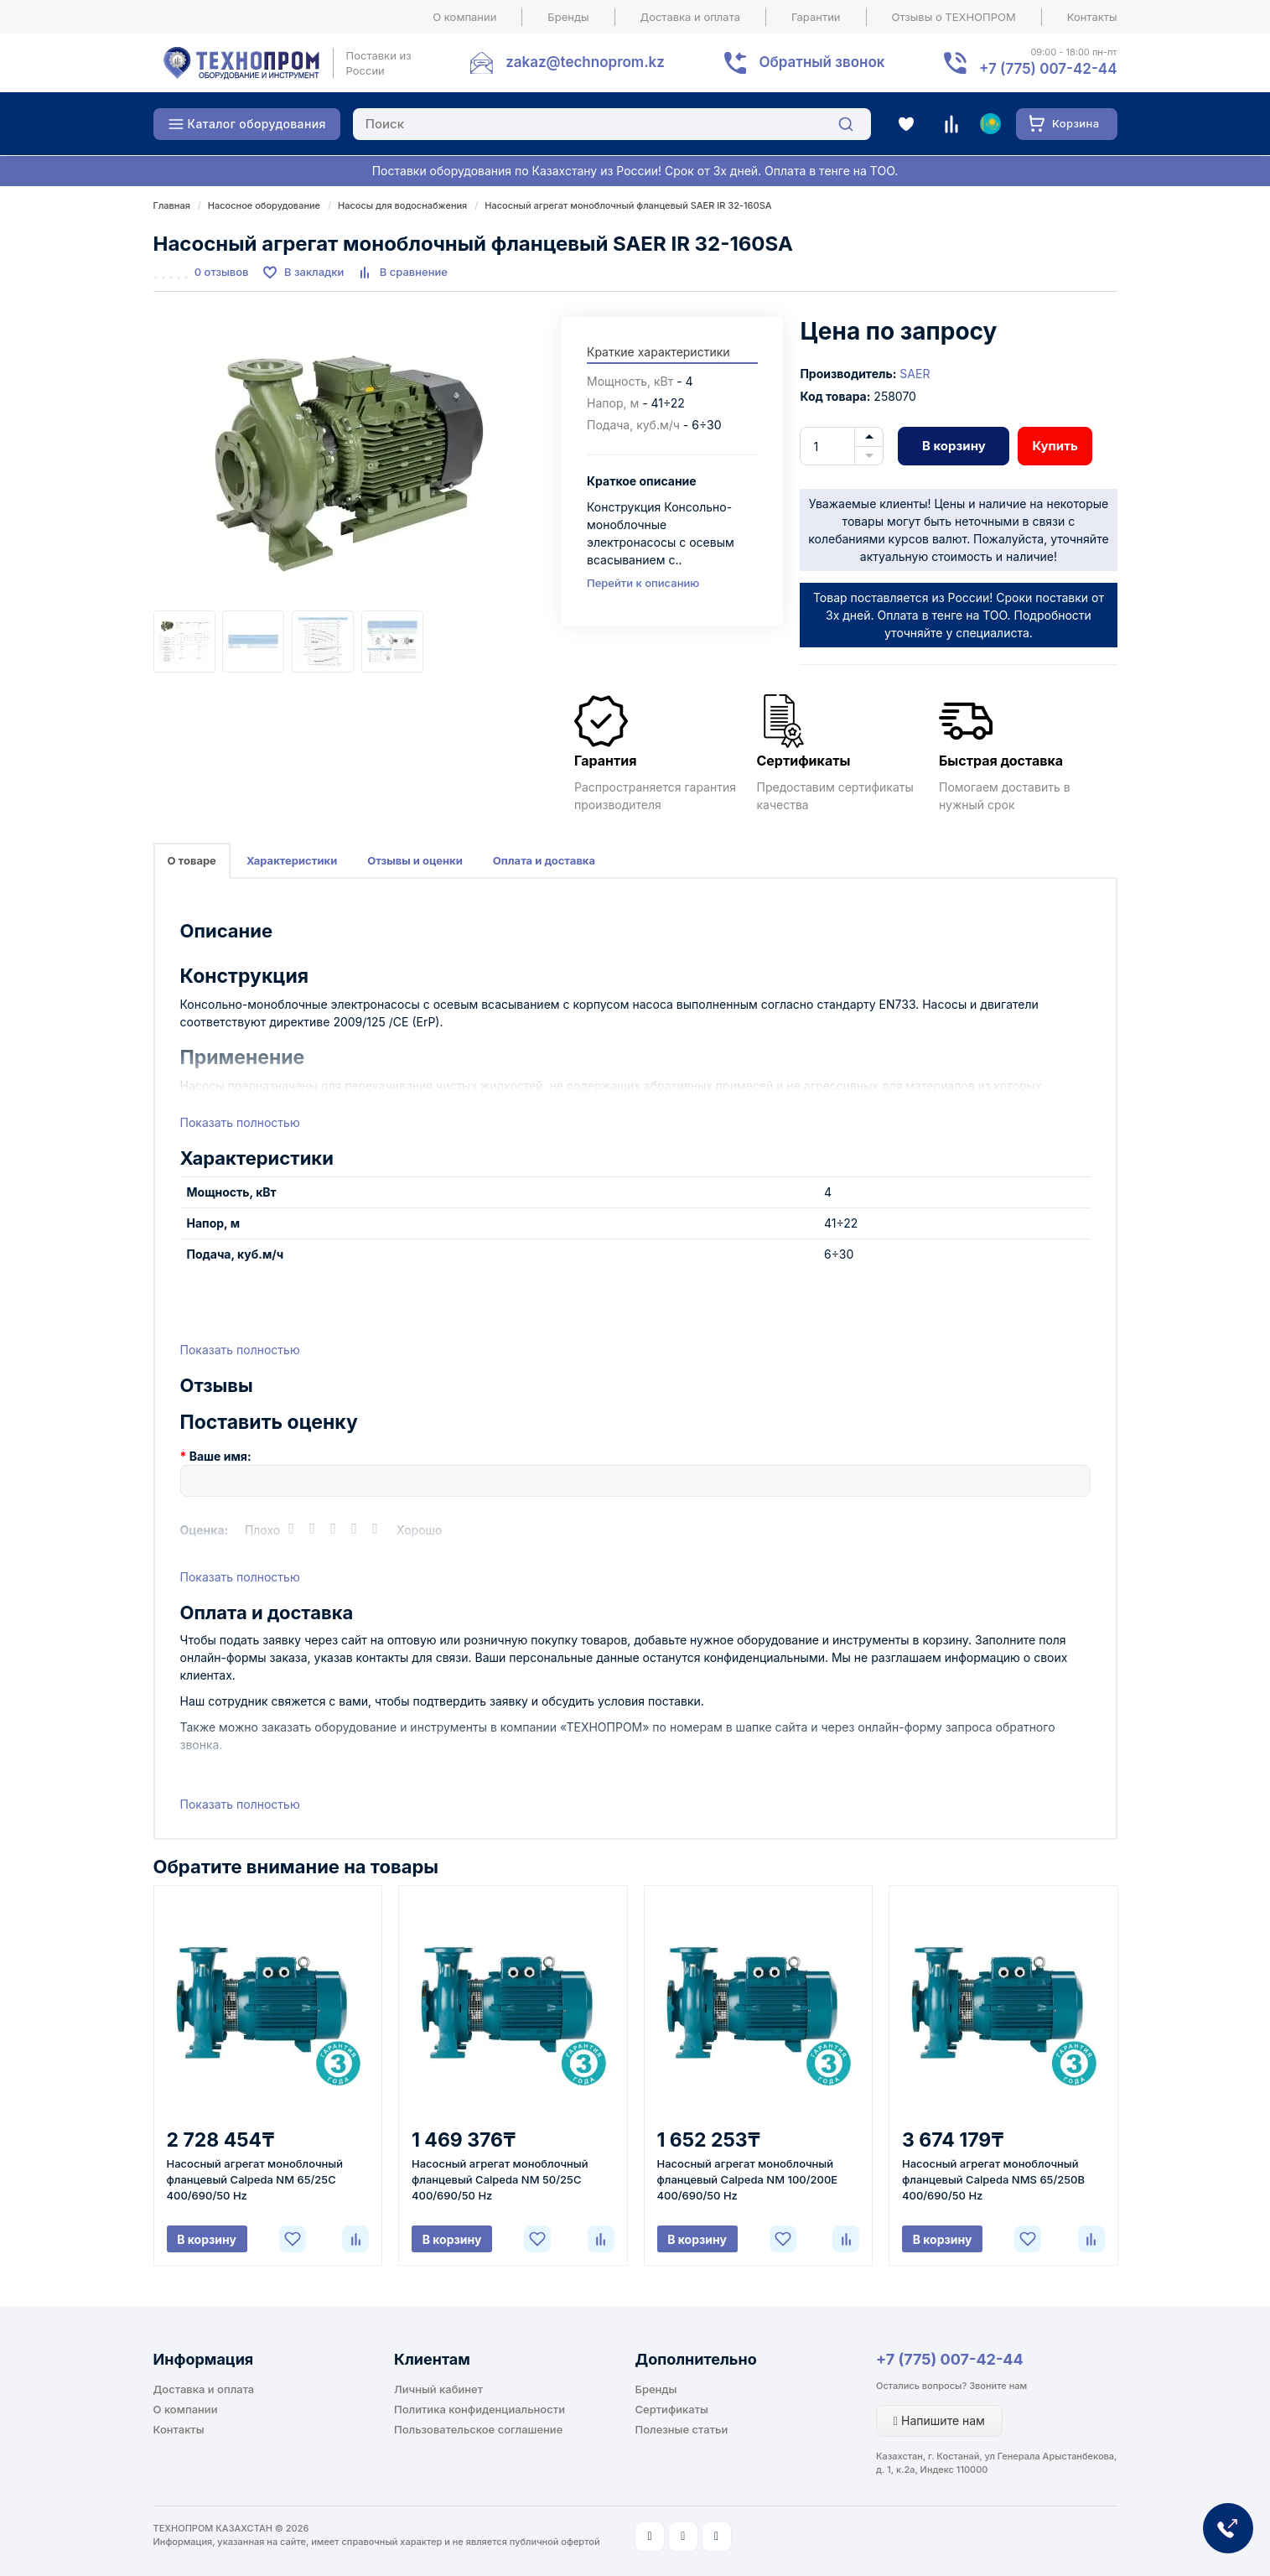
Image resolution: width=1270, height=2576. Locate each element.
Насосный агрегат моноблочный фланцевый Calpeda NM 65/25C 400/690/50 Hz (255, 2179)
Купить (1054, 446)
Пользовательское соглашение (478, 2429)
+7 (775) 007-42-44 (950, 2359)
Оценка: (204, 1530)
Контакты (1092, 16)
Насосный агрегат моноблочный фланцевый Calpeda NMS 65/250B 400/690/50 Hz (993, 2179)
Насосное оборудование (264, 205)
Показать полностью (240, 1122)
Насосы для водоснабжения (402, 205)
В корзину (954, 446)
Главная (171, 205)
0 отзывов (221, 271)
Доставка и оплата (690, 16)
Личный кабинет (438, 2389)
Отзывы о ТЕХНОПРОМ (954, 16)
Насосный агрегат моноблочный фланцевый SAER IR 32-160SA (628, 205)
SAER (914, 373)
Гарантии (816, 16)
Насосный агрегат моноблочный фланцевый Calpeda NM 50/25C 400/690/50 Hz (500, 2179)
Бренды (567, 16)
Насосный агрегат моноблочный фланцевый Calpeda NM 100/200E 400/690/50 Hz (747, 2179)
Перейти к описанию (643, 582)
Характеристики (291, 860)
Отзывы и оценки (415, 860)
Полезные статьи (681, 2429)
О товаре (192, 860)
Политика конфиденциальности (479, 2409)
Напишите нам (939, 2420)
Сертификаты (671, 2409)
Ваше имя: (220, 1456)
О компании (464, 16)
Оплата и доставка (544, 860)
